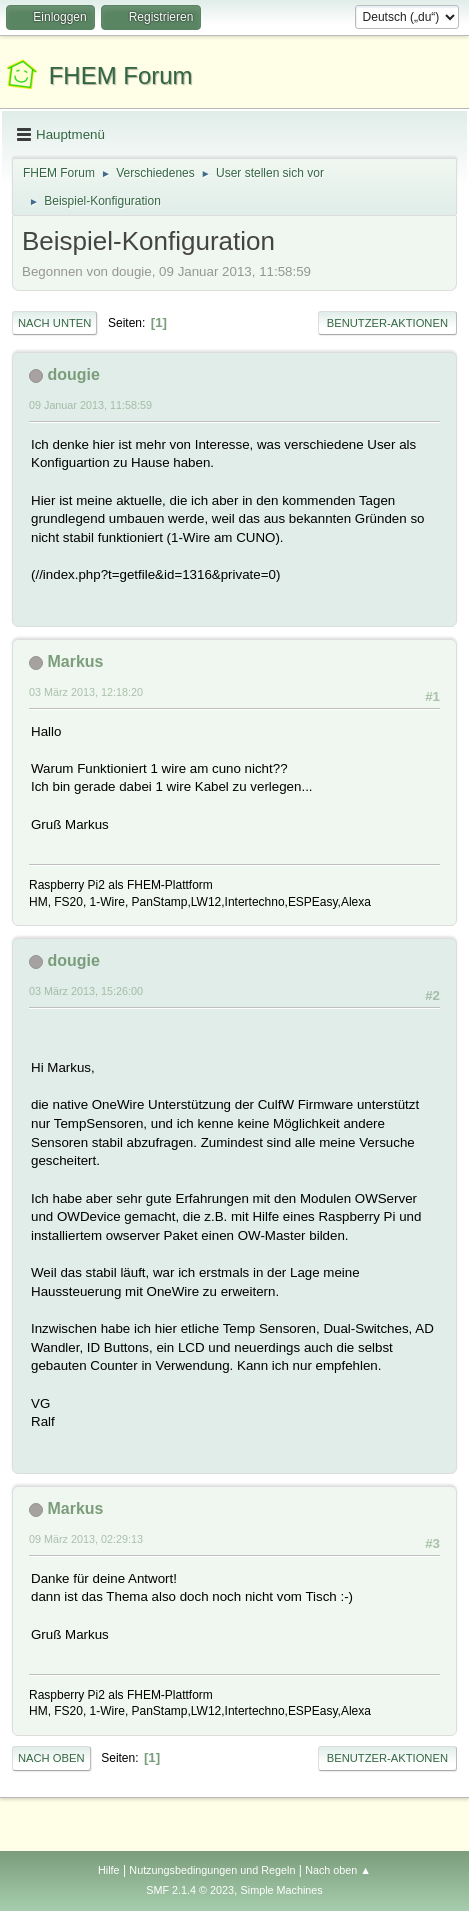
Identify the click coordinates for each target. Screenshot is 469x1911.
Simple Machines (282, 1890)
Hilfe (109, 1870)
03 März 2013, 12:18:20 (86, 692)
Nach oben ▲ (338, 1870)
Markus (75, 661)
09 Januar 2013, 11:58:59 (90, 405)
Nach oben (51, 1758)
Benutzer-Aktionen (387, 323)
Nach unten (54, 323)
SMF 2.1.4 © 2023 (190, 1890)
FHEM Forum (121, 75)
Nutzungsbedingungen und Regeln (212, 1870)
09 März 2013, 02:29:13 (86, 1539)
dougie (73, 374)
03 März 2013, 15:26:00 (86, 991)
